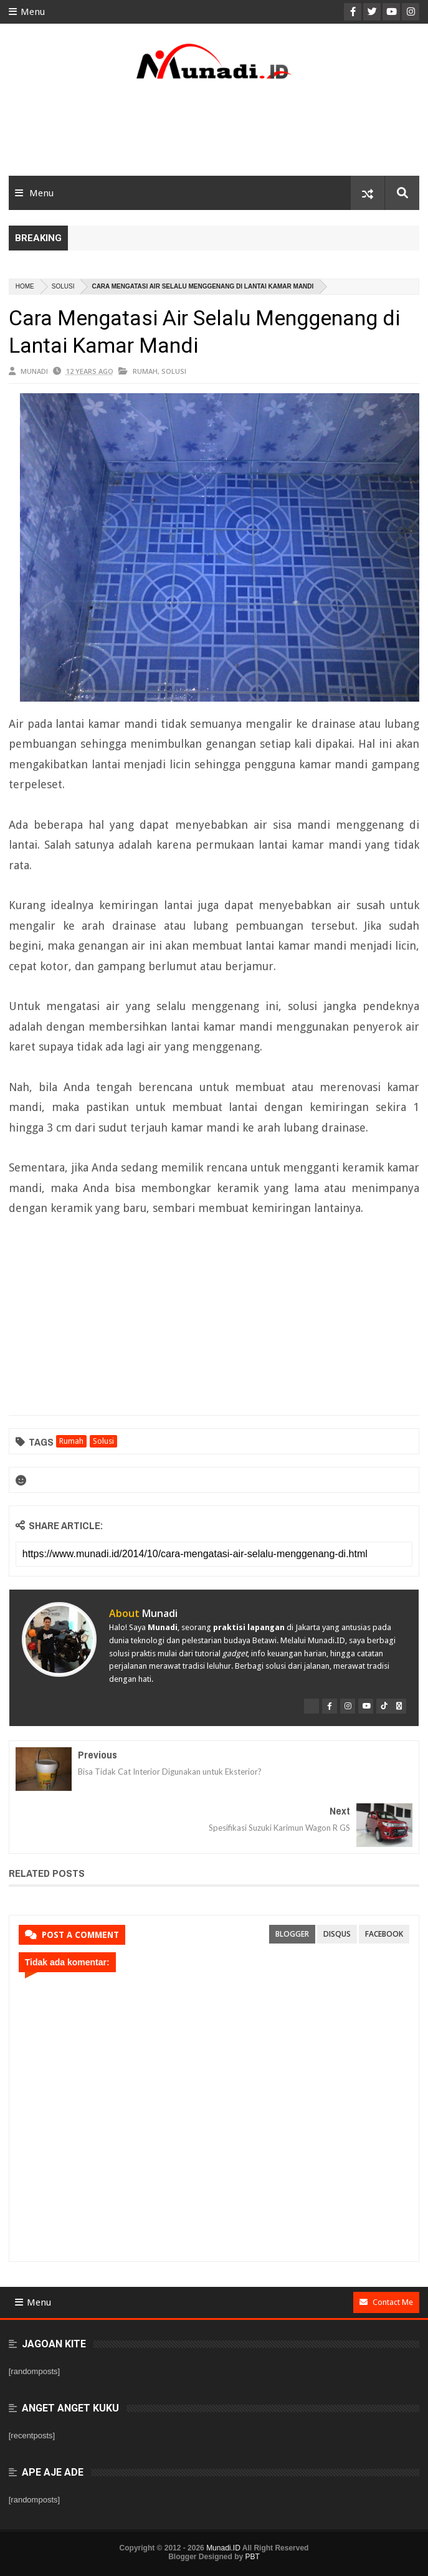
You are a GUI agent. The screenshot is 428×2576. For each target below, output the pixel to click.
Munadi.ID (223, 2548)
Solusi (63, 286)
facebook (384, 1934)
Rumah (145, 371)
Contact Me (386, 2302)
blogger (292, 1934)
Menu (27, 12)
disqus (337, 1934)
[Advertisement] (214, 132)
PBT (252, 2556)
